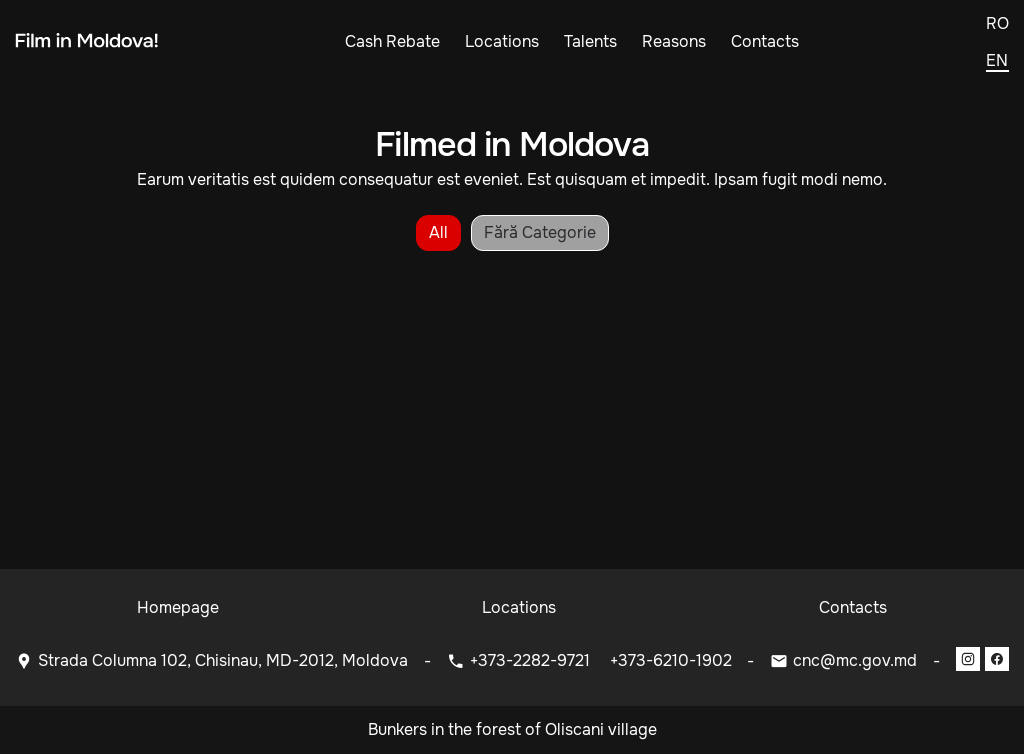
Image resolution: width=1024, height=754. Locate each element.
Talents (590, 41)
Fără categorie (540, 232)
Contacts (765, 41)
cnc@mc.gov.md (855, 660)
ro (997, 24)
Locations (502, 41)
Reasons (674, 41)
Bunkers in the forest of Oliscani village (512, 729)
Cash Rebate (392, 41)
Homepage (178, 607)
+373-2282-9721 (532, 660)
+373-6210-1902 (671, 660)
